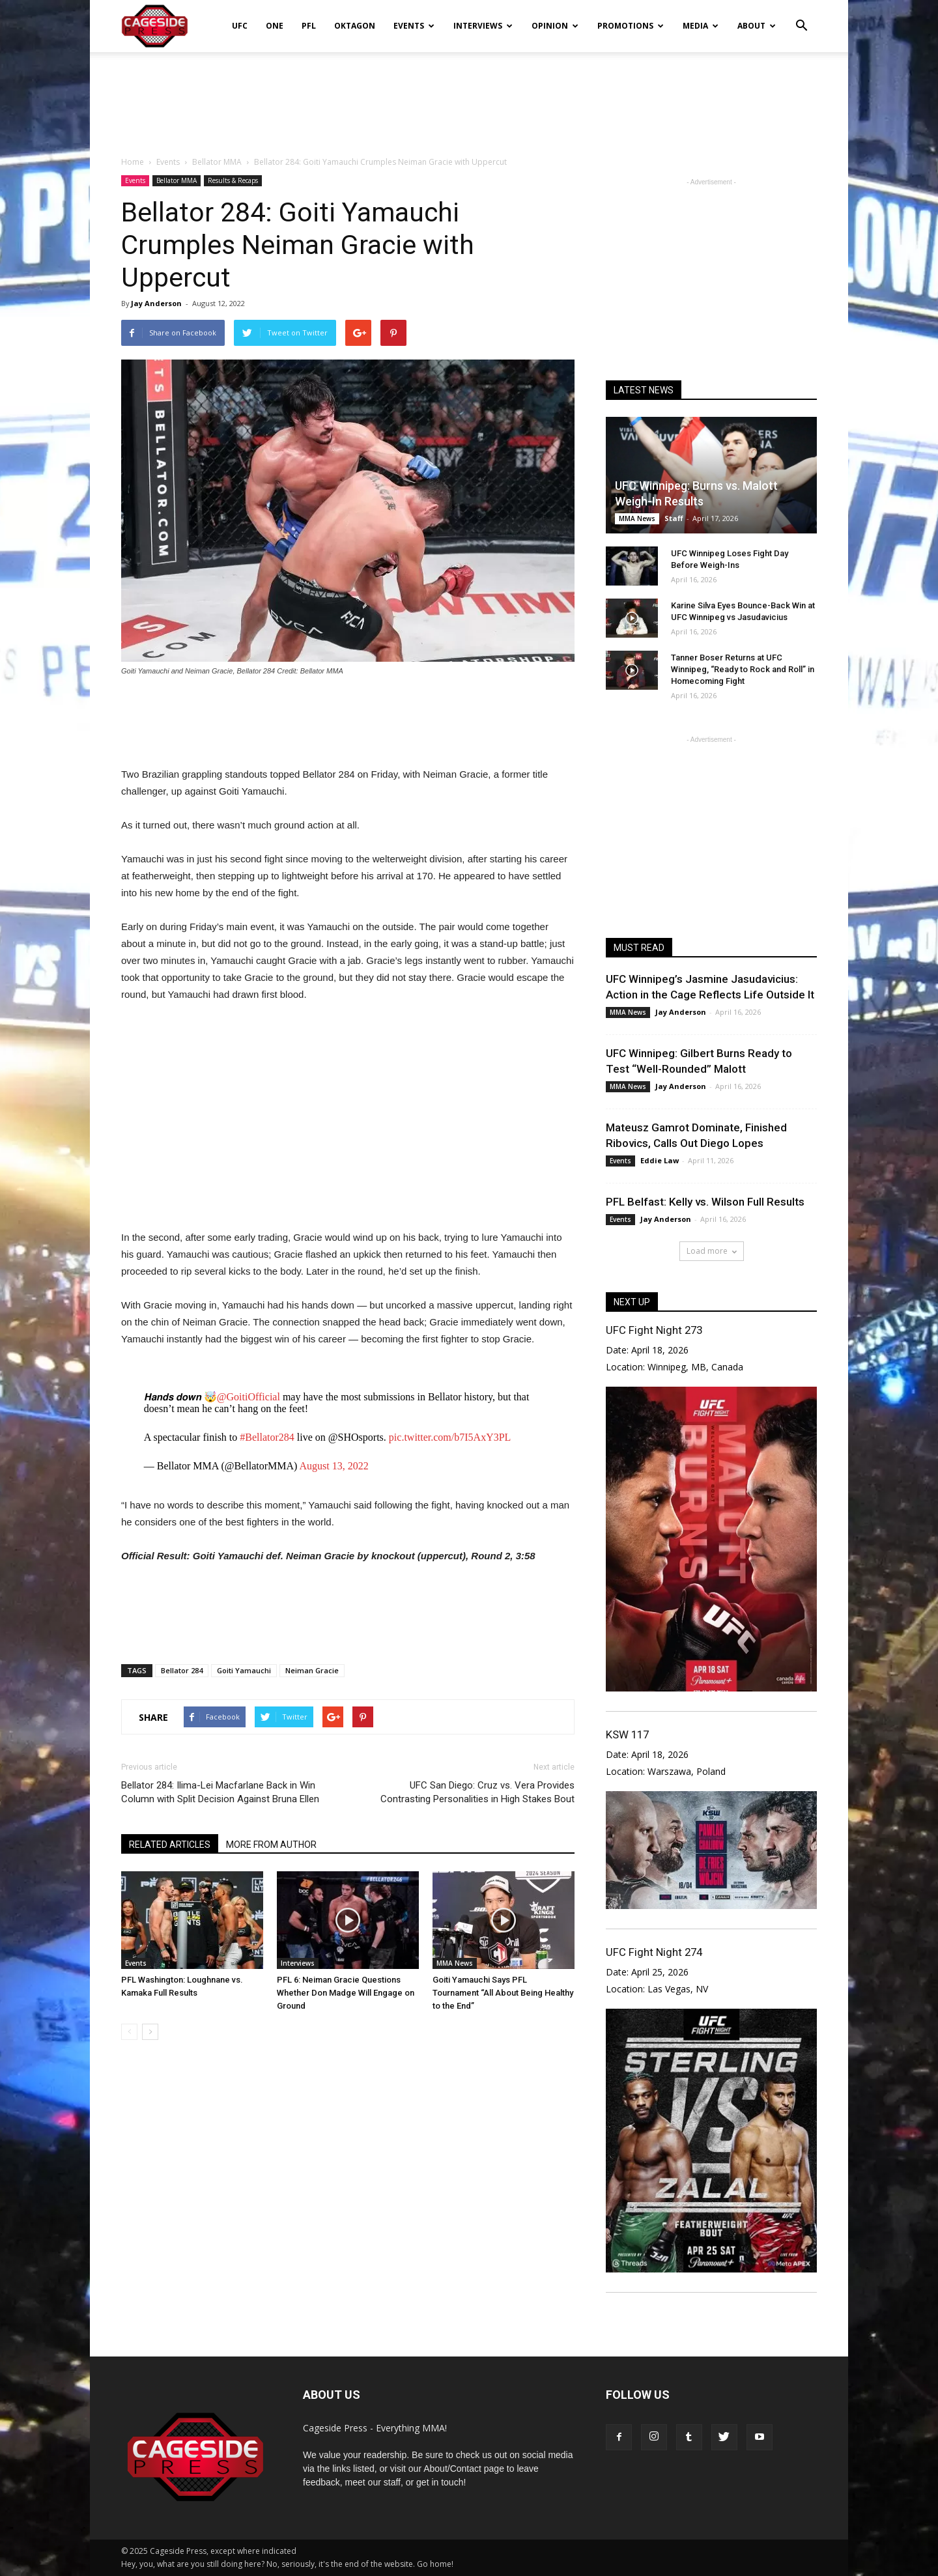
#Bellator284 (267, 1437)
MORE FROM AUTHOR (271, 1844)
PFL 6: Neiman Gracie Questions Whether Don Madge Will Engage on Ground (345, 1993)
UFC (240, 25)
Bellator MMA (176, 180)
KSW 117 (627, 1734)
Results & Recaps (233, 180)
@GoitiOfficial (248, 1396)
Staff (673, 518)
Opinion (555, 25)
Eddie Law (659, 1160)
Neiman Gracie (312, 1670)
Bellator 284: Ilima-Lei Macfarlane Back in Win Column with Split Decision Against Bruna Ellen (220, 1792)
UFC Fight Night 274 (654, 1952)
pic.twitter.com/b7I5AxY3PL (450, 1437)
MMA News (454, 1963)
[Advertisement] (469, 97)
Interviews (483, 25)
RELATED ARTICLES (169, 1844)
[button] (801, 17)
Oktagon (354, 25)
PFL (309, 25)
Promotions (630, 25)
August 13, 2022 (334, 1465)
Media (700, 25)
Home (132, 161)
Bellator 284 (182, 1670)
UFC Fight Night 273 (654, 1330)
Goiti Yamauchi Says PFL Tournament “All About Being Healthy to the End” (503, 1993)
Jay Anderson (156, 303)
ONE (274, 25)
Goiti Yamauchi (244, 1670)
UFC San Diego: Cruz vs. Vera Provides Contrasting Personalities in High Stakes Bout (477, 1792)
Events (413, 25)
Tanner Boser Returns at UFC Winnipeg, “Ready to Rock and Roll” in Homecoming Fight (742, 669)
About (756, 25)
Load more (712, 1250)
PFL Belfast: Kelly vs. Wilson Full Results (705, 1201)
